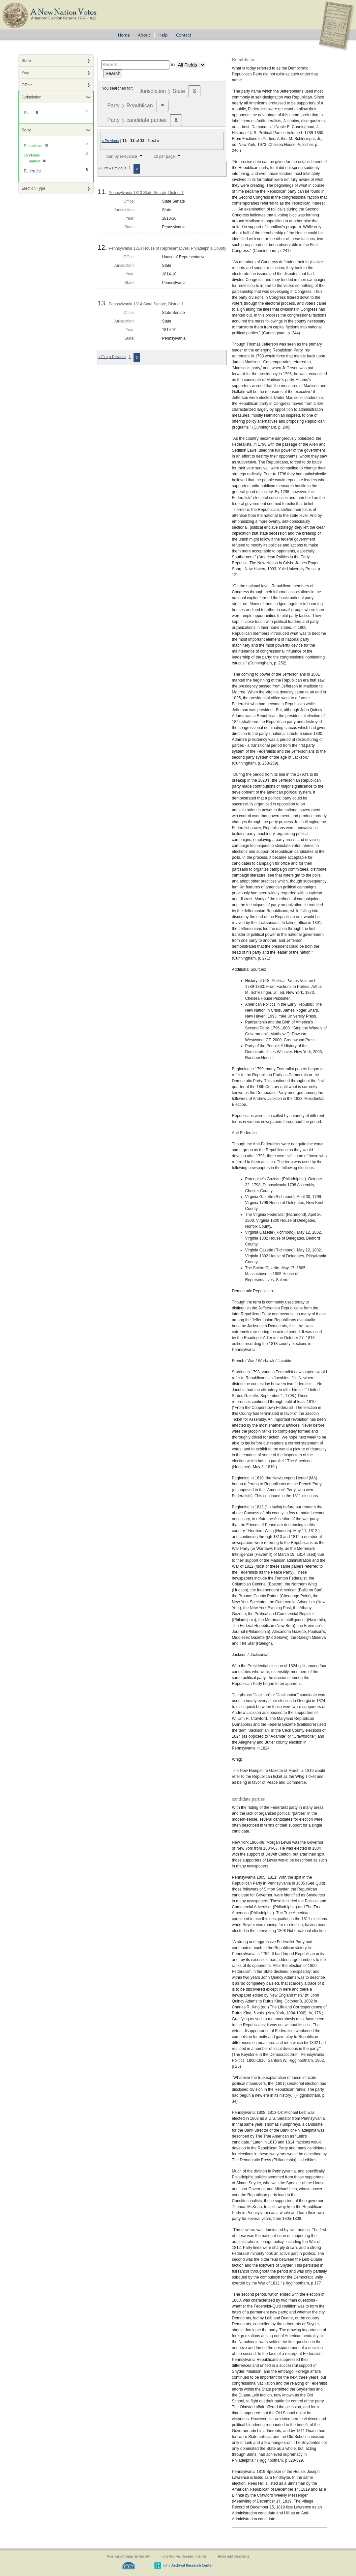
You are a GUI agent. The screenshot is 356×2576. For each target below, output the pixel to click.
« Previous (110, 141)
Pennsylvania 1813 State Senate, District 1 (146, 192)
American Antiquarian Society (128, 2556)
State (26, 60)
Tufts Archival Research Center (183, 2556)
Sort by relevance (121, 156)
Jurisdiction (32, 97)
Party (26, 130)
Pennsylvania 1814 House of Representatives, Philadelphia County (167, 248)
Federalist (33, 171)
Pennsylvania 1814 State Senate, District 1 (146, 304)
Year (26, 72)
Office (27, 85)
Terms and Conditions (233, 2556)
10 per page (164, 156)
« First (103, 168)
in (173, 64)
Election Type (33, 188)
